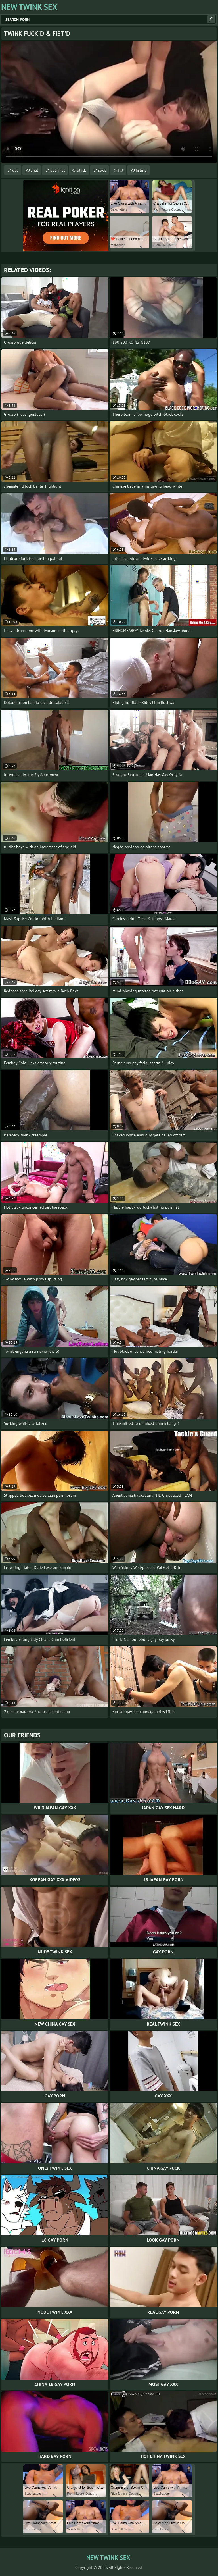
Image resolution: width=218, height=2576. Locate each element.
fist (120, 170)
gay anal (57, 170)
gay (15, 170)
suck (102, 170)
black (81, 170)
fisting (141, 170)
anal (34, 170)
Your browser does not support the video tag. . (109, 102)
